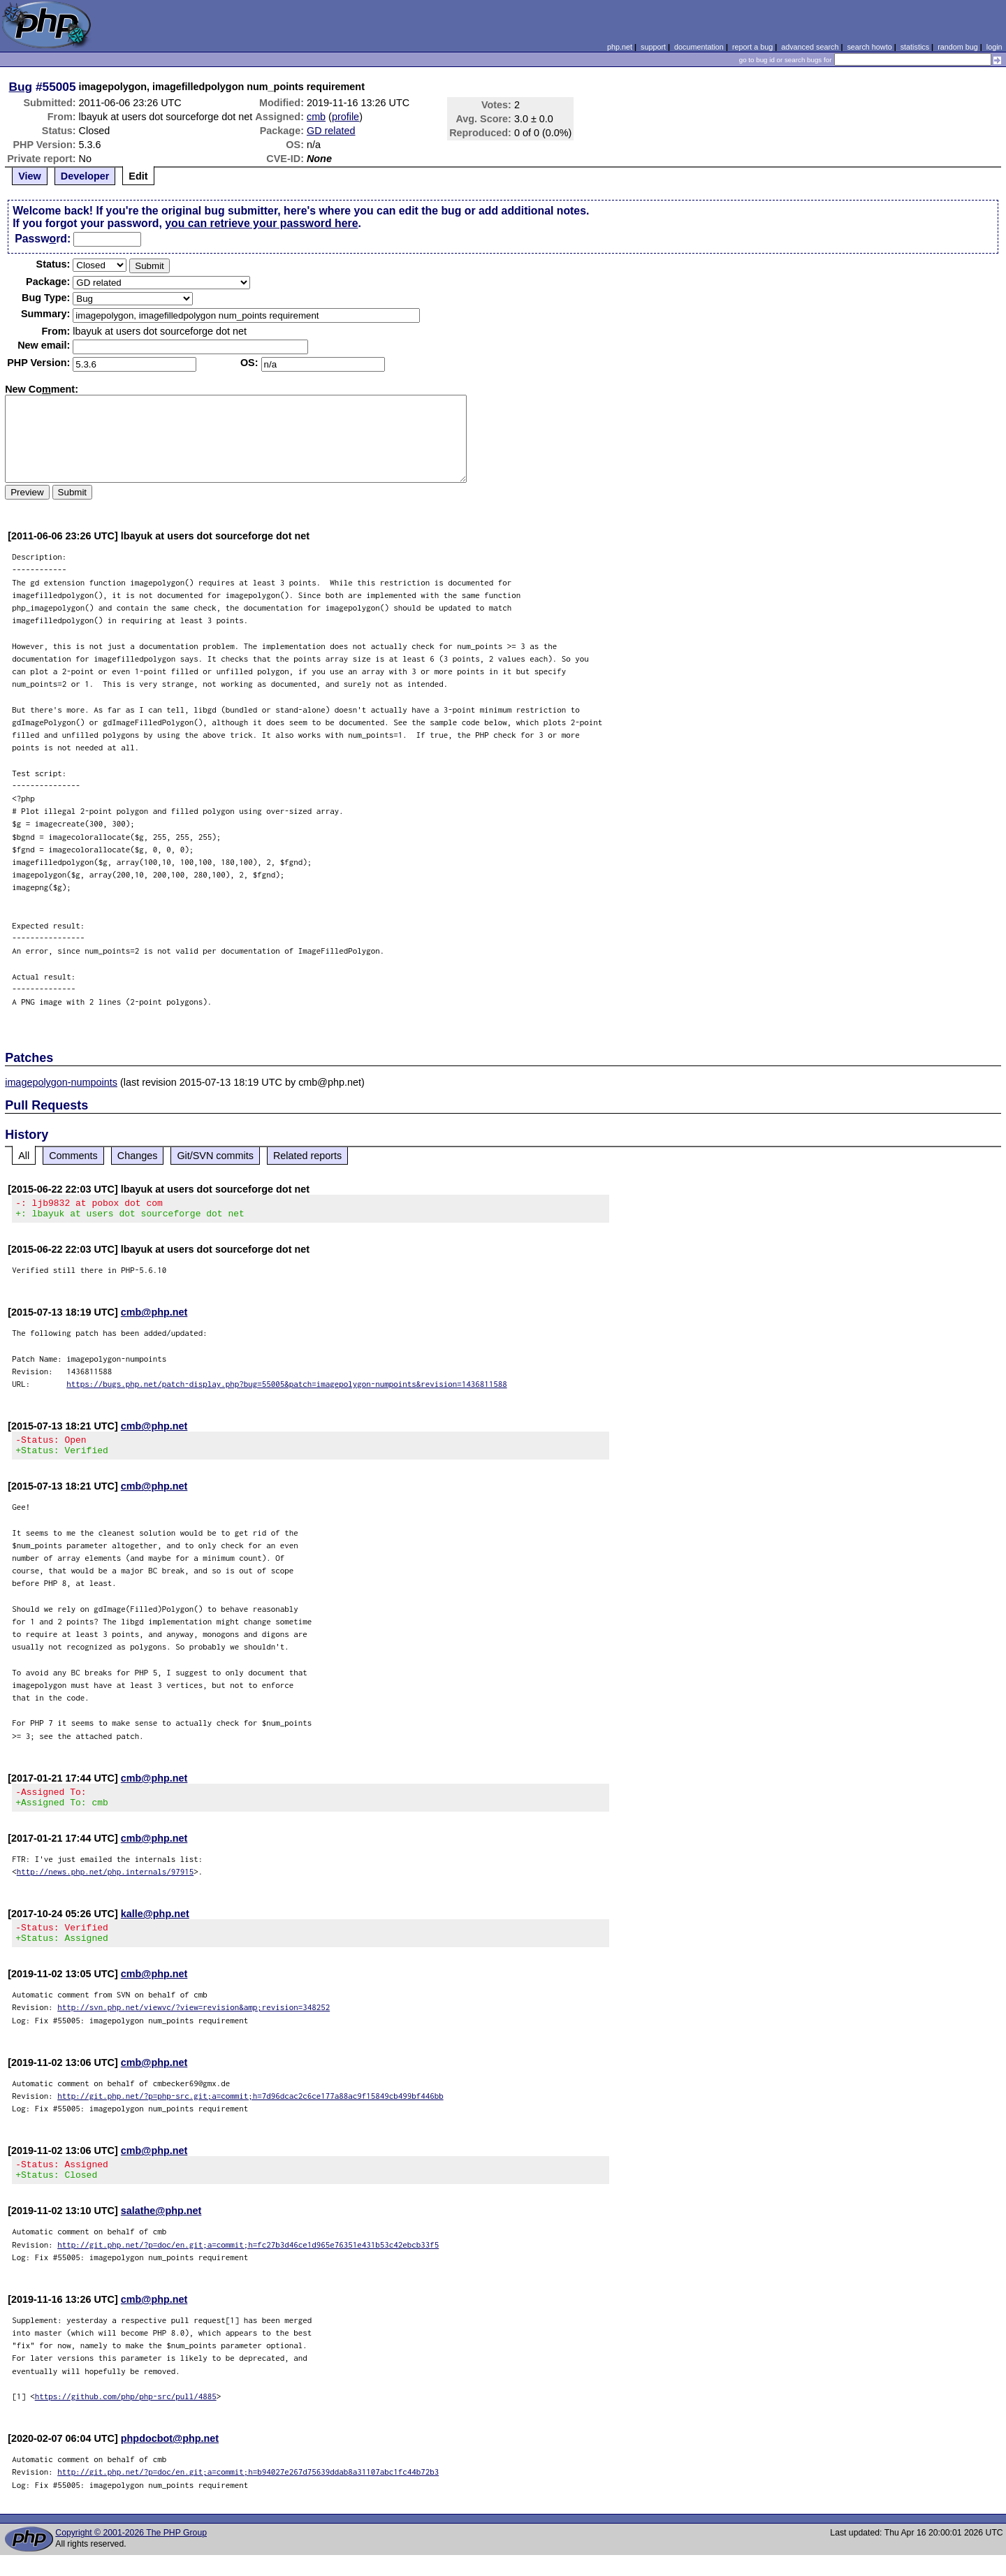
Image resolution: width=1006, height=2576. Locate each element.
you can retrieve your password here (261, 223)
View (29, 176)
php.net (619, 47)
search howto (869, 47)
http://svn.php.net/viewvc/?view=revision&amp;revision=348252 (193, 2023)
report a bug (752, 47)
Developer (85, 176)
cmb (316, 116)
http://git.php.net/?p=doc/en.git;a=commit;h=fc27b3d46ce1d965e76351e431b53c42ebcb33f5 (248, 2265)
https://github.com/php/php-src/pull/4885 (126, 2417)
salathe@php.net (161, 2231)
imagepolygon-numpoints (61, 1082)
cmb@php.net (154, 1316)
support (653, 47)
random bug (958, 47)
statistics (915, 47)
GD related (331, 130)
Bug (21, 87)
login (994, 47)
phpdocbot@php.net (170, 2459)
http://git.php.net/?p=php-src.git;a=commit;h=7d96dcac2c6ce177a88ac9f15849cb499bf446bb (250, 2112)
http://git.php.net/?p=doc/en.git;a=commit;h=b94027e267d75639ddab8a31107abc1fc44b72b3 (248, 2492)
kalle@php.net (155, 1926)
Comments (73, 1155)
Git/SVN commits (215, 1155)
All (23, 1155)
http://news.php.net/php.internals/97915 (105, 1884)
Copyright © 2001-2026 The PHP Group (131, 2554)
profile (345, 116)
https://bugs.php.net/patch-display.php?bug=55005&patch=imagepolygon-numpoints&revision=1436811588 (286, 1387)
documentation (699, 47)
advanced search (809, 47)
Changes (137, 1155)
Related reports (307, 1155)
